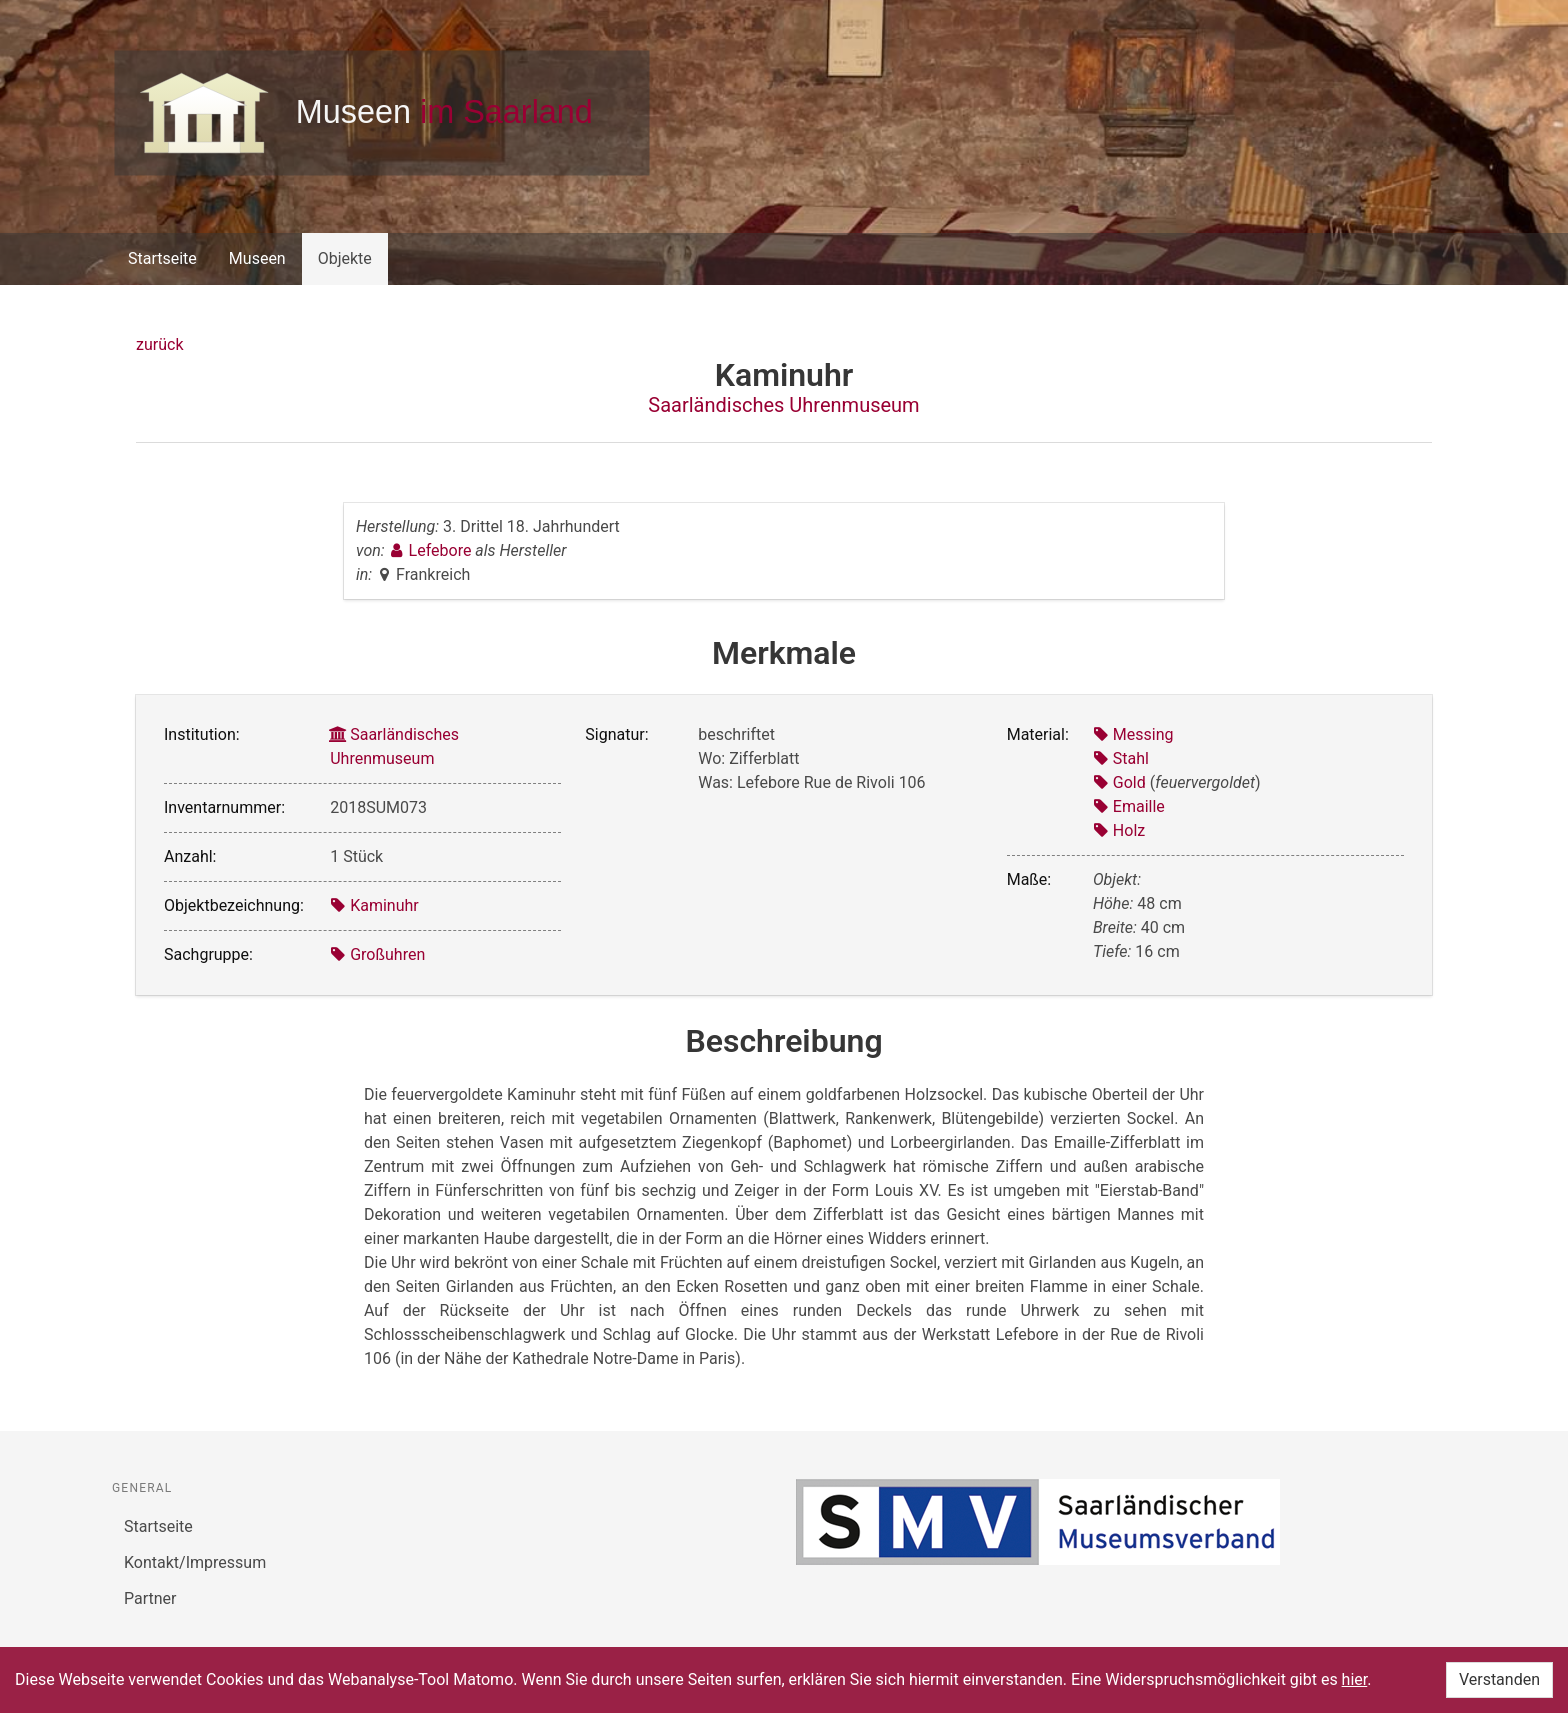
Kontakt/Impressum (195, 1562)
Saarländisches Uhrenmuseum (783, 405)
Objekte (345, 258)
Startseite (162, 258)
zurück (159, 344)
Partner (150, 1598)
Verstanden (1499, 1679)
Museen (257, 258)
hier (1355, 1679)
